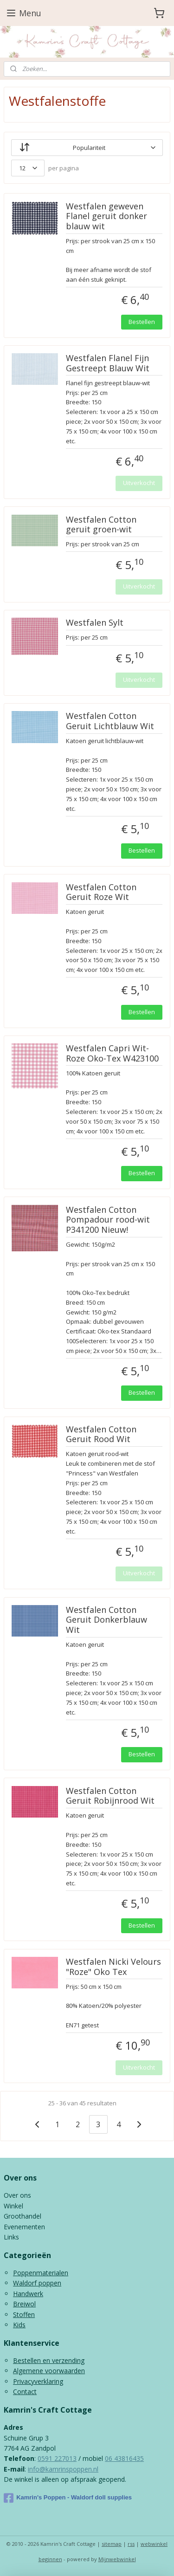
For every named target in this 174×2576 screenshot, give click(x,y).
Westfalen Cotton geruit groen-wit (101, 525)
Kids (19, 2324)
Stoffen (24, 2314)
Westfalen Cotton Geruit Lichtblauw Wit (110, 722)
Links (11, 2237)
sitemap (112, 2543)
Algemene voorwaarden (49, 2370)
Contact (25, 2391)
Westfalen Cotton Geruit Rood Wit (101, 1434)
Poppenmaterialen (40, 2272)
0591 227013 (57, 2458)
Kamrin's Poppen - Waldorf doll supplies (68, 2498)
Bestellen (142, 321)
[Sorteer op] (87, 148)
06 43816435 (124, 2458)
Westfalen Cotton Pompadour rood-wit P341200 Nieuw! (108, 1220)
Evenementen (24, 2226)
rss (131, 2543)
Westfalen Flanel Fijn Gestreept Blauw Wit (107, 363)
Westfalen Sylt (94, 623)
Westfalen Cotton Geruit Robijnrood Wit (110, 1796)
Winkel (13, 2205)
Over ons (17, 2195)
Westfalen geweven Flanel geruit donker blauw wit (106, 216)
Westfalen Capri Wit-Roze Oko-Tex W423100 (112, 1053)
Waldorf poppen (37, 2282)
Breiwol (24, 2303)
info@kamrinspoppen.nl (63, 2469)
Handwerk (28, 2293)
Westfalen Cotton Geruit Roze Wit (101, 892)
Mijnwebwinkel (117, 2559)
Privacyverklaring (38, 2381)
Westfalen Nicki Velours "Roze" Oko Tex (113, 1967)
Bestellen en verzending (48, 2360)
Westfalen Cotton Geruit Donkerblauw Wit (106, 1620)
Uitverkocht (139, 483)
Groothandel (22, 2216)
